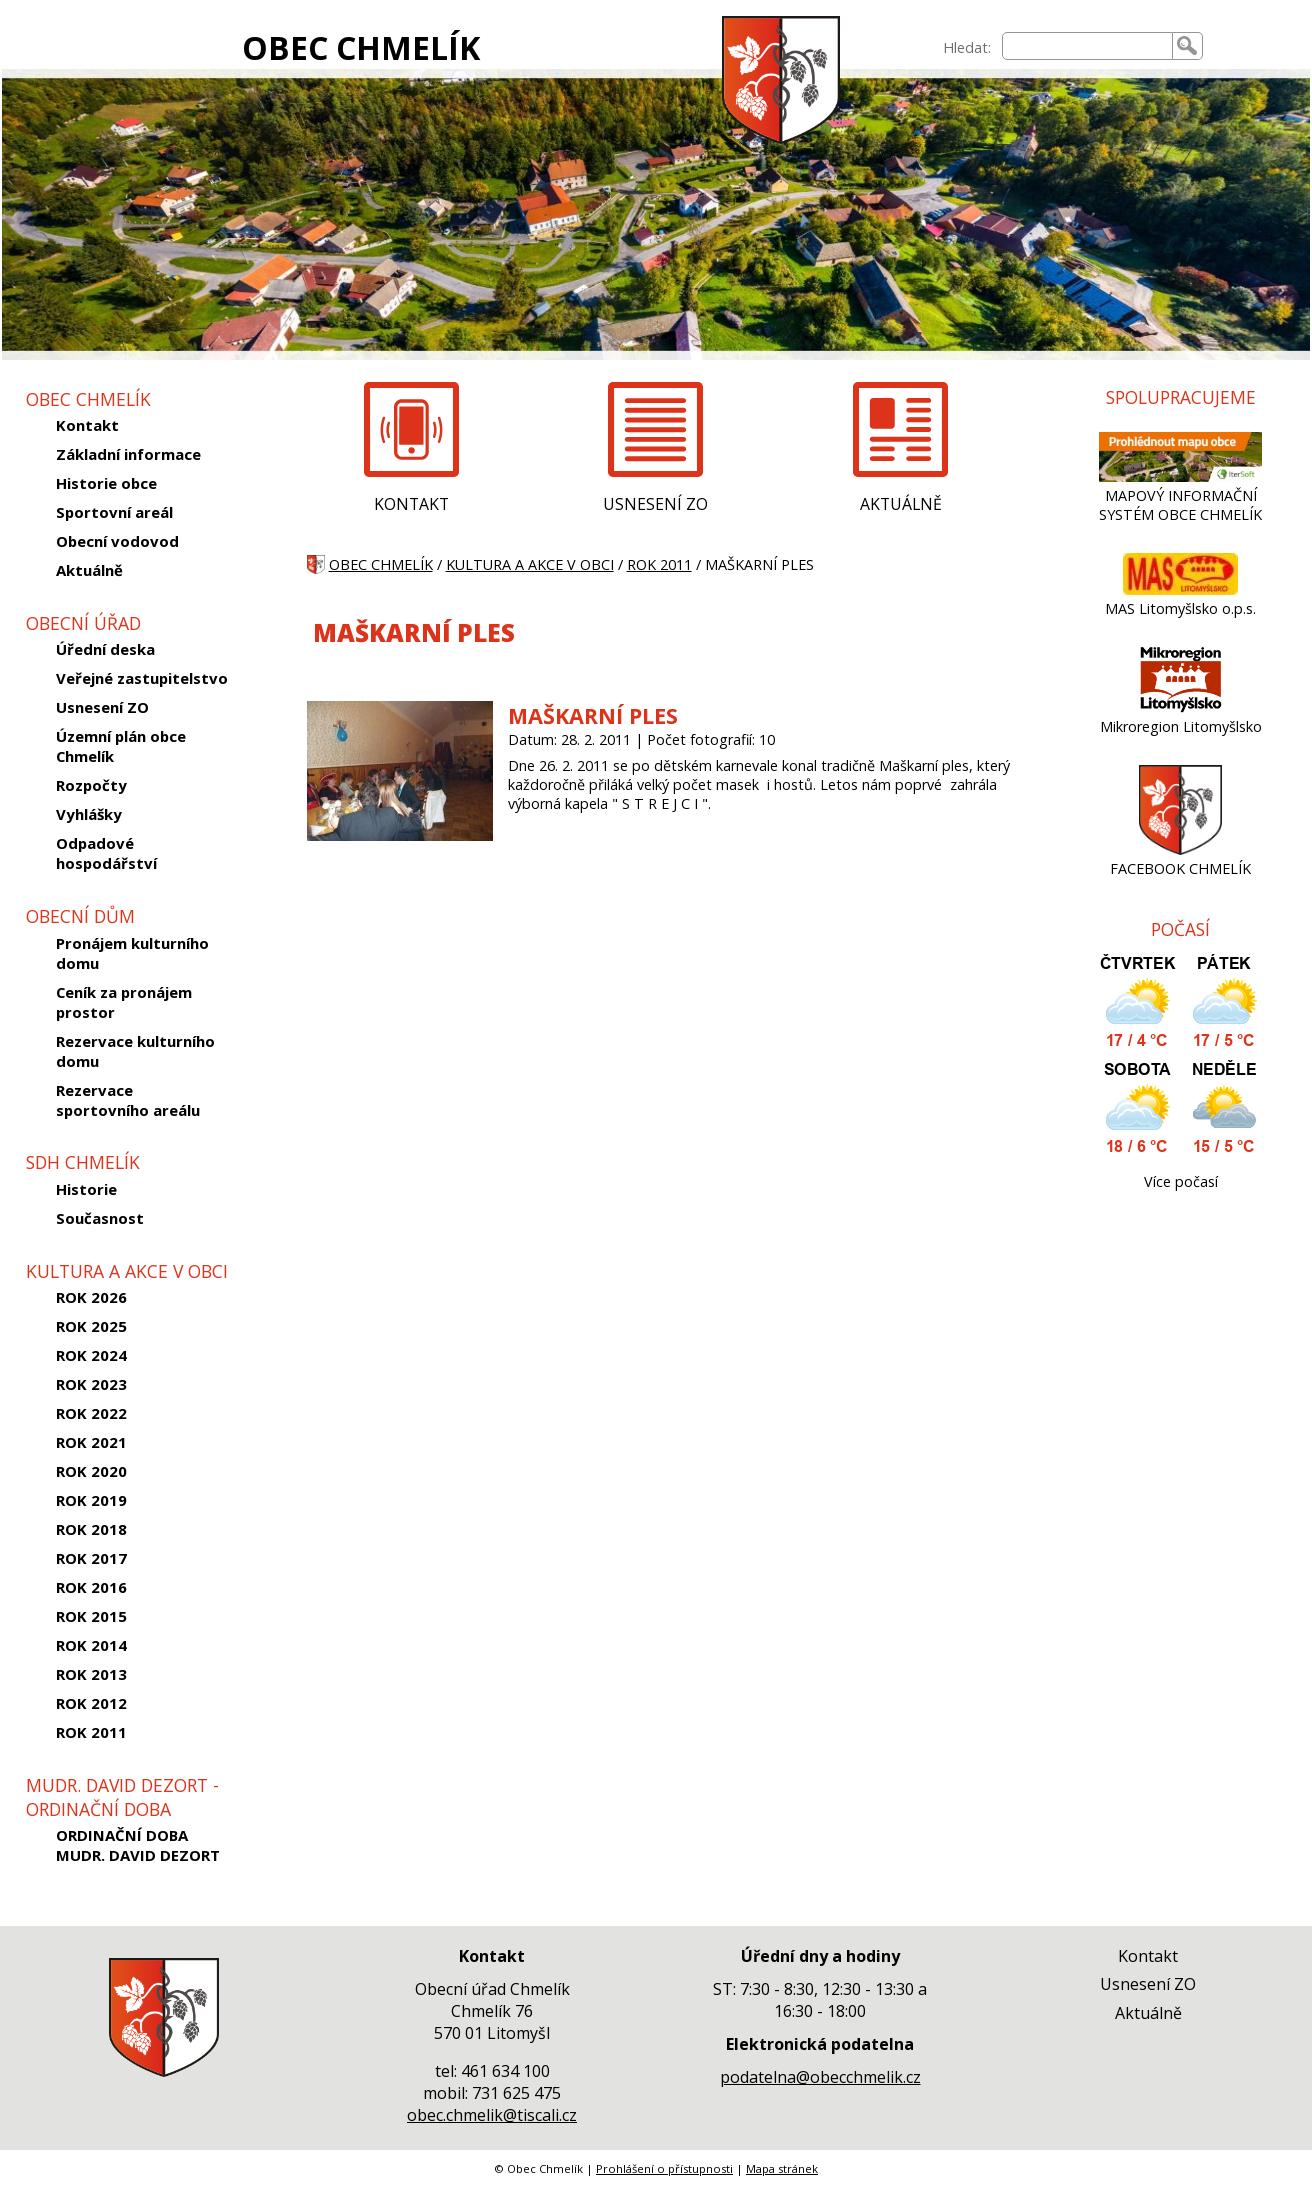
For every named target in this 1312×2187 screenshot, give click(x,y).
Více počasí (1181, 1181)
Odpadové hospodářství (106, 853)
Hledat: (967, 47)
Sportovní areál (114, 512)
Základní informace (128, 454)
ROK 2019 (91, 1500)
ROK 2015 (91, 1616)
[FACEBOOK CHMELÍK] (1180, 849)
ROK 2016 (91, 1587)
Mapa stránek (782, 2168)
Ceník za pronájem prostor (124, 1002)
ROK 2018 (91, 1529)
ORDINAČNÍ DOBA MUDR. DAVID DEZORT (138, 1845)
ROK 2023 (91, 1384)
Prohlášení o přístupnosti (664, 2168)
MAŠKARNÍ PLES (593, 715)
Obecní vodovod (117, 541)
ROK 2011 (91, 1732)
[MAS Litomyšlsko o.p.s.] (1180, 589)
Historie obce (106, 483)
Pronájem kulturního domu (132, 953)
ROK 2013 (91, 1674)
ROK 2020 (91, 1471)
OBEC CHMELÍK (361, 47)
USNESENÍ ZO (655, 504)
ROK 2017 (91, 1558)
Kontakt (87, 425)
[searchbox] (1087, 46)
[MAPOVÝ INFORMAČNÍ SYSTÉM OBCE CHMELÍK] (1180, 476)
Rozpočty (91, 785)
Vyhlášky (89, 814)
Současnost (100, 1218)
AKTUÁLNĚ (901, 504)
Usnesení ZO (102, 707)
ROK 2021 (91, 1442)
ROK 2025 (91, 1326)
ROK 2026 (91, 1297)
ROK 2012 (91, 1703)
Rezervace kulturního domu (135, 1051)
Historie (86, 1189)
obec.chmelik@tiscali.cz (492, 2115)
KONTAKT (411, 504)
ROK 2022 (91, 1413)
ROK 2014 (91, 1645)
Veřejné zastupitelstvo (142, 678)
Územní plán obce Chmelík (121, 746)
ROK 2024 (91, 1355)
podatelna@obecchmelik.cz (820, 2077)
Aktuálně (89, 570)
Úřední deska (105, 649)
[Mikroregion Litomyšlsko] (1181, 707)
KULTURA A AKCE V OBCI (530, 564)
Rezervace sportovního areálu (128, 1100)
